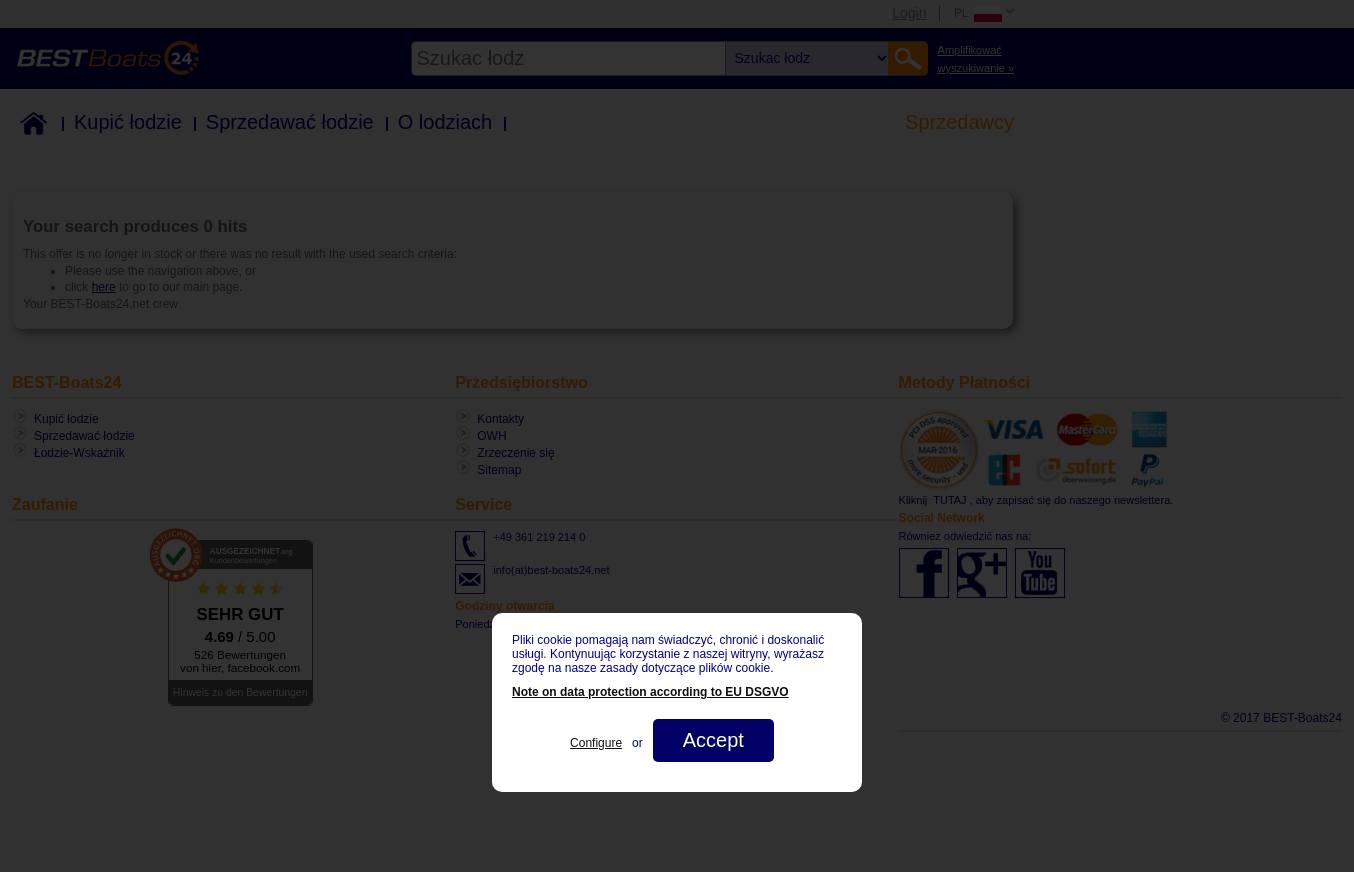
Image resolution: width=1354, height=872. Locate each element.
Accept (713, 740)
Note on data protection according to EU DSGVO (650, 692)
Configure (596, 743)
